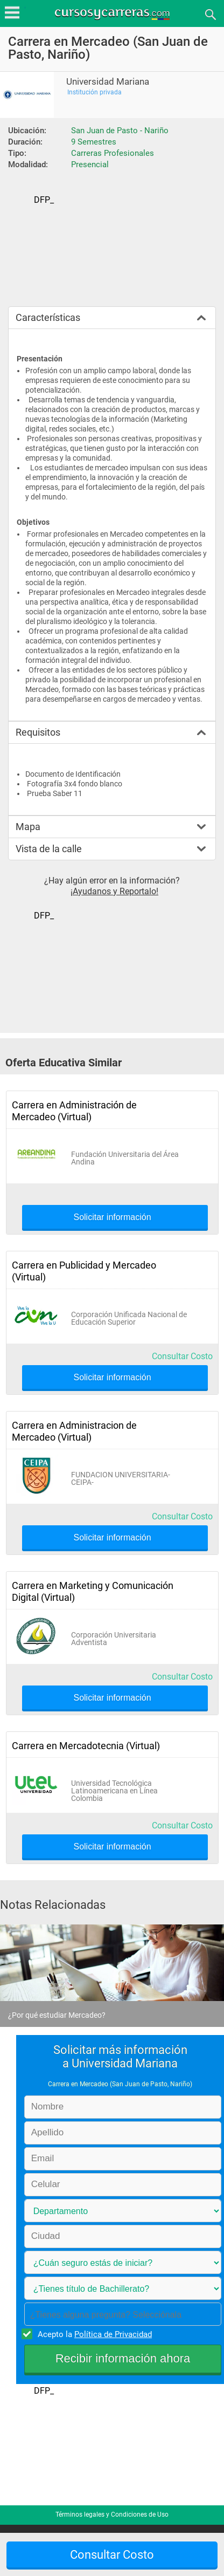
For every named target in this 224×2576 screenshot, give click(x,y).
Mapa (28, 826)
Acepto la (93, 2333)
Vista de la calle (49, 848)
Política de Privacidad (113, 2334)
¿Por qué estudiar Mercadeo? (57, 2015)
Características (48, 317)
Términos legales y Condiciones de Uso (112, 2514)
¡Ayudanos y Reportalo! (114, 891)
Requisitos (38, 732)
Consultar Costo (182, 1356)
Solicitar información (112, 1217)
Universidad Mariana (107, 81)
